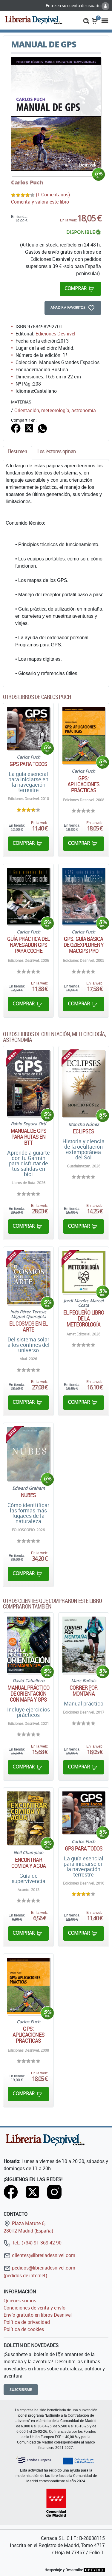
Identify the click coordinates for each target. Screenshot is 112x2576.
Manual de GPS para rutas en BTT (28, 1137)
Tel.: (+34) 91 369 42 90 (33, 2242)
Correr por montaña (83, 1691)
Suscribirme (21, 2389)
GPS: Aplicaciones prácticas (83, 784)
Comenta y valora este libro (40, 201)
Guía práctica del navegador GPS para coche (28, 945)
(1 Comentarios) (53, 194)
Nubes (28, 1495)
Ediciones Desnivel (55, 333)
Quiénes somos (20, 2300)
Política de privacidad (27, 2322)
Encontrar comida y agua (28, 1863)
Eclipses (83, 1131)
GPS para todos (28, 764)
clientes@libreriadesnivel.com (39, 2255)
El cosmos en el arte (28, 1326)
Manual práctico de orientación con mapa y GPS (28, 1694)
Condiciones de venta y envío (34, 2307)
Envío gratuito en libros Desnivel (38, 2315)
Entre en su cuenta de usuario (77, 5)
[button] (86, 20)
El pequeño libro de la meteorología (83, 1318)
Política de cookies (24, 2329)
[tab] (17, 453)
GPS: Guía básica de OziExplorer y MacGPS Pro (84, 945)
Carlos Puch (27, 182)
